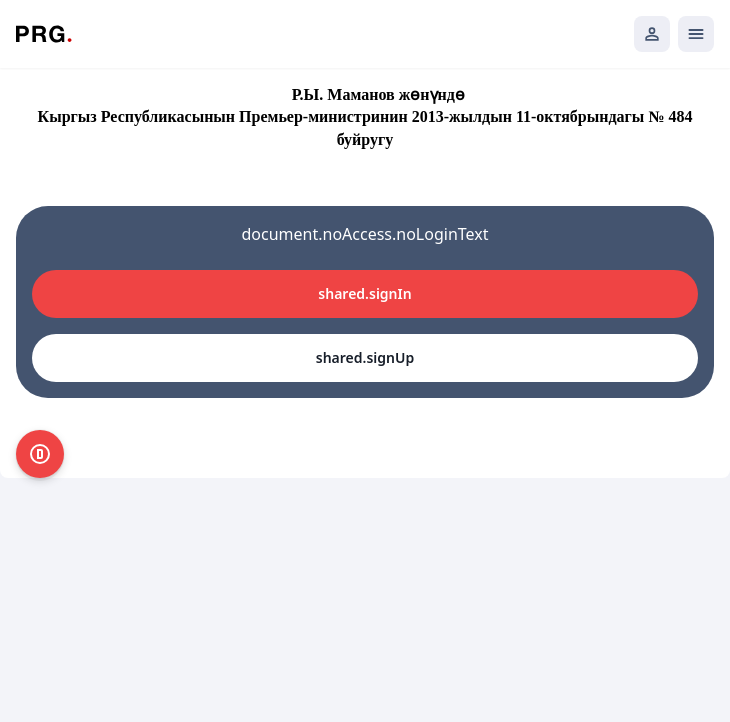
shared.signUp (365, 357)
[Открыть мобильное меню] (696, 34)
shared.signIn (364, 293)
